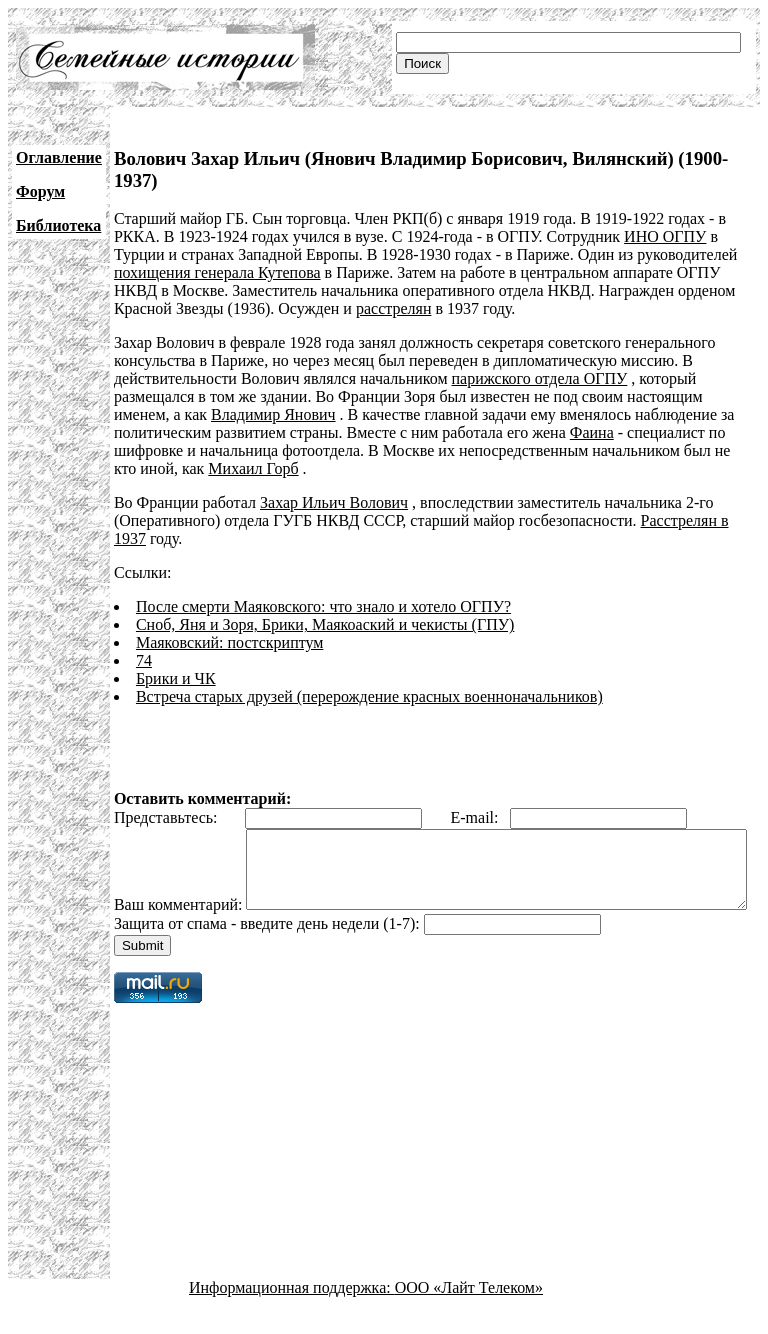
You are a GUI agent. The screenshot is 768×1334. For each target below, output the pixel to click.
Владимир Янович (273, 414)
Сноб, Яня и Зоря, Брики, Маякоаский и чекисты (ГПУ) (325, 624)
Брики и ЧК (176, 678)
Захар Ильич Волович (334, 502)
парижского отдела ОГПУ (540, 378)
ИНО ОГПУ (665, 236)
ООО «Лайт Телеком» (469, 1316)
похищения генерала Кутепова (217, 272)
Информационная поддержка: (292, 1316)
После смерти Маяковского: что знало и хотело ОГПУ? (323, 606)
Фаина (592, 432)
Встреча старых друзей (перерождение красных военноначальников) (369, 696)
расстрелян (394, 308)
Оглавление (59, 157)
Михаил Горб (253, 468)
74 (144, 660)
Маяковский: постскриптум (230, 642)
